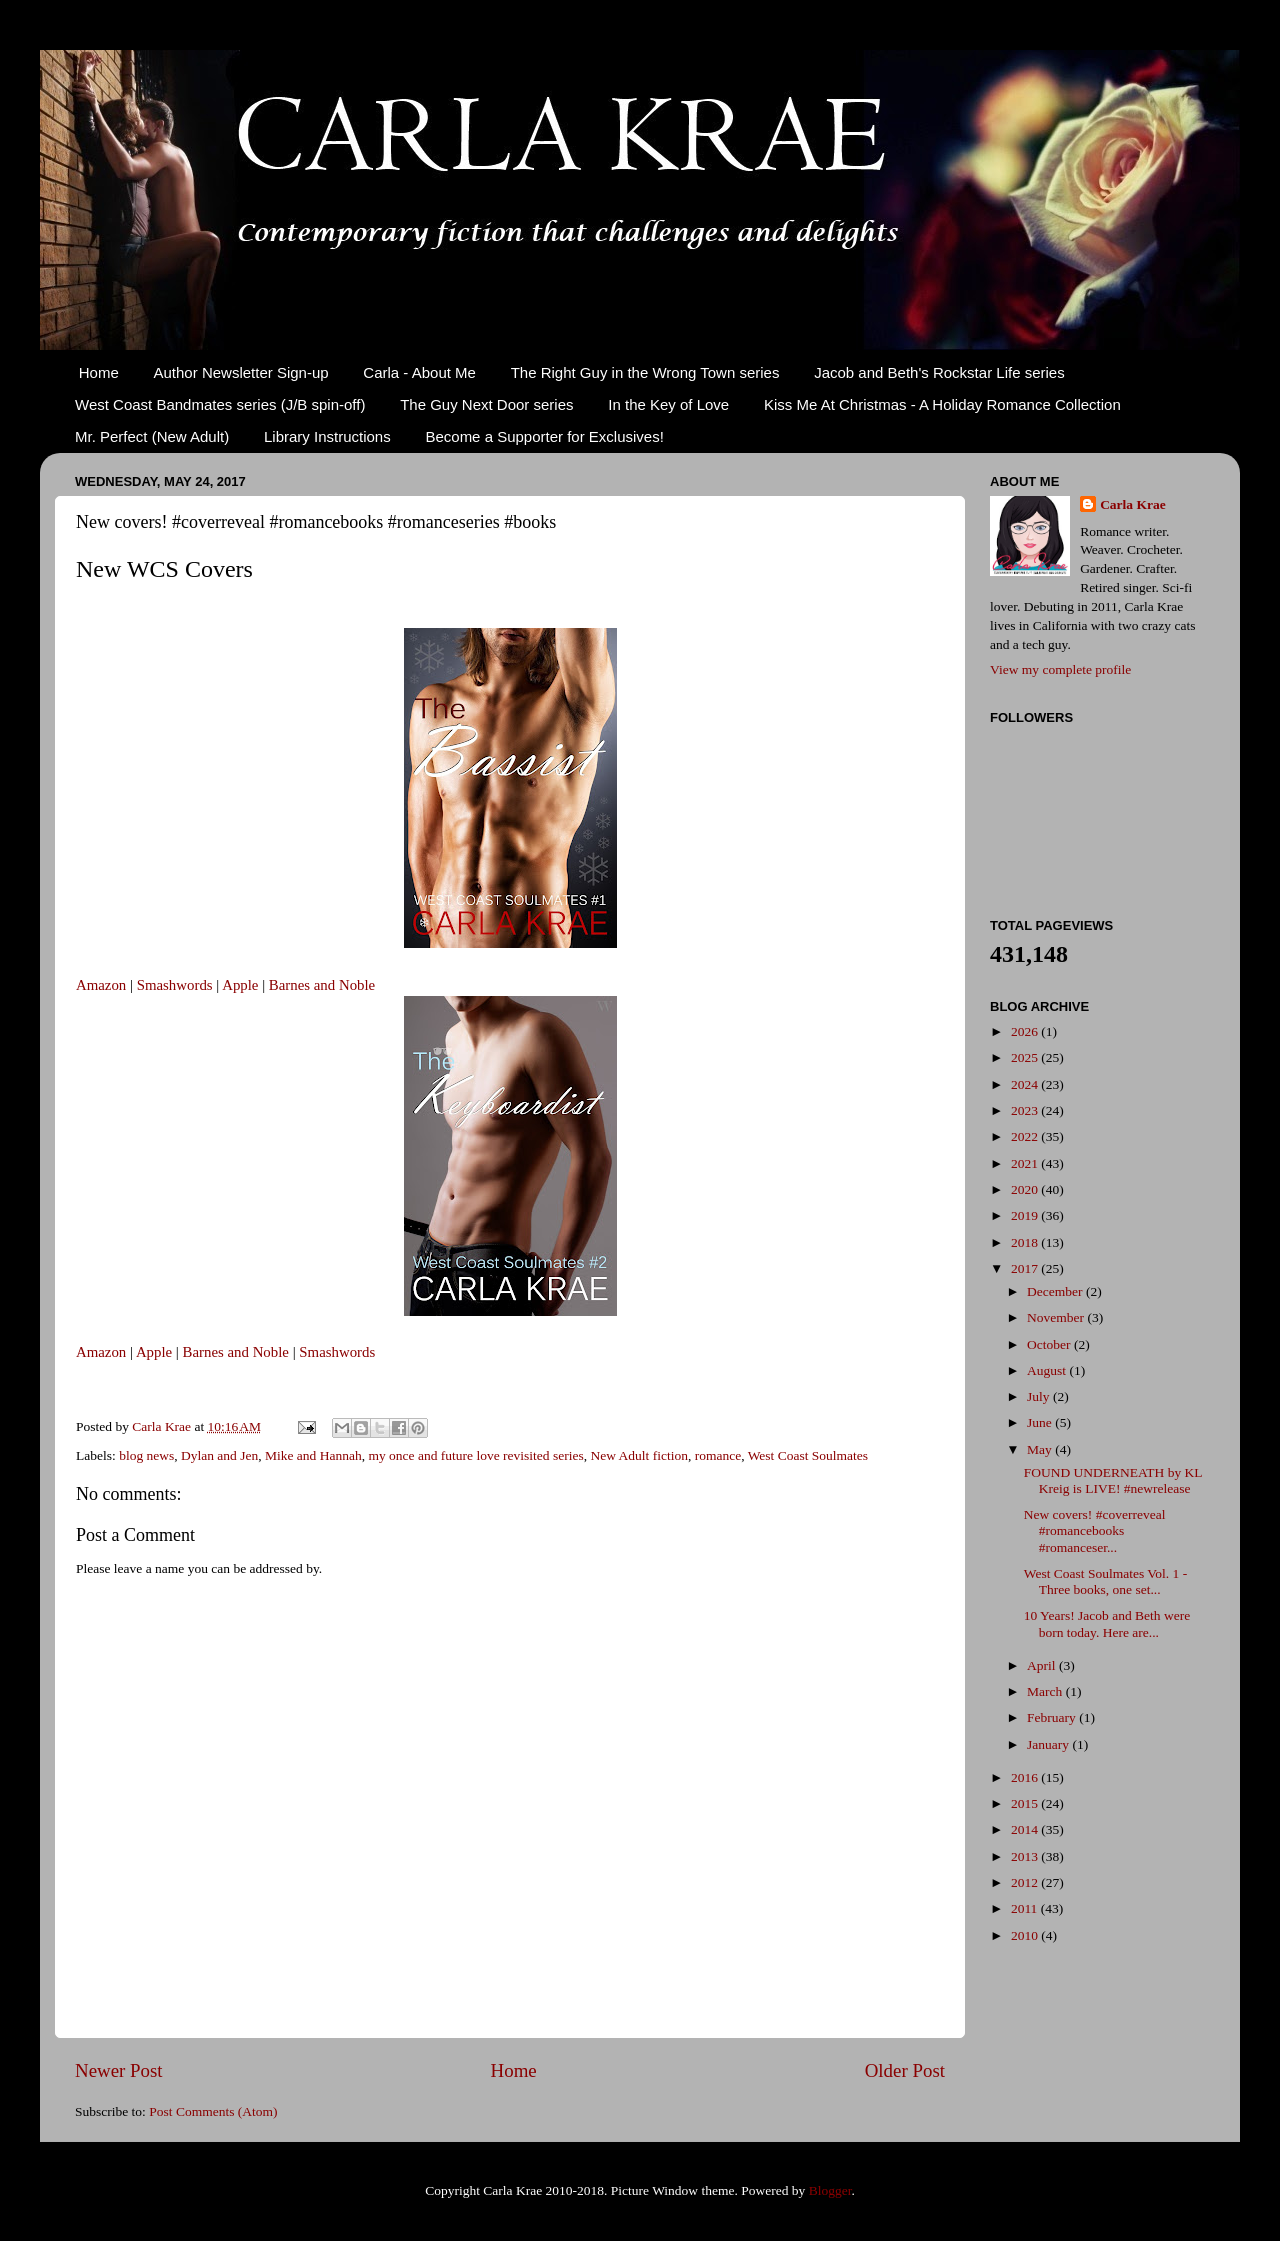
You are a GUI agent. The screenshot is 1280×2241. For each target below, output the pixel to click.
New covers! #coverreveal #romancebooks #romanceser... (1095, 1530)
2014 (1026, 1829)
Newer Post (119, 2070)
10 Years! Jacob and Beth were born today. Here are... (1107, 1623)
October (1050, 1344)
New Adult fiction (639, 1455)
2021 (1026, 1163)
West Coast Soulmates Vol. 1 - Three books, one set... (1105, 1581)
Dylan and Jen (219, 1455)
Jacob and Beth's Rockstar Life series (939, 372)
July (1040, 1396)
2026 (1026, 1031)
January (1049, 1744)
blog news (146, 1455)
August (1048, 1370)
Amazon (101, 985)
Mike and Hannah (313, 1455)
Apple (240, 985)
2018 (1026, 1242)
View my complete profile (1060, 669)
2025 (1026, 1057)
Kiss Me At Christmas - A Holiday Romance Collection (942, 404)
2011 (1026, 1908)
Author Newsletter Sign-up (241, 372)
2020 (1026, 1189)
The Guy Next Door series (486, 404)
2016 (1026, 1777)
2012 (1026, 1882)
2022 (1026, 1136)
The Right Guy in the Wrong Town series (645, 372)
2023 (1026, 1110)
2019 (1026, 1215)
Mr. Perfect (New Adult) (152, 436)
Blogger (830, 2190)
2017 (1026, 1268)
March (1046, 1691)
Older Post (905, 2070)
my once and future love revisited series (475, 1455)
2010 (1026, 1935)
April (1043, 1665)
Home (99, 372)
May (1041, 1449)
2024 (1026, 1084)
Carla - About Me (419, 372)
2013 (1026, 1856)
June (1041, 1422)
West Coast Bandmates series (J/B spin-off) (220, 404)
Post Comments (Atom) (213, 2111)
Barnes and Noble (322, 985)
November (1057, 1317)
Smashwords (175, 985)
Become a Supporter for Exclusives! (544, 436)
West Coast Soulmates (808, 1455)
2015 (1026, 1803)
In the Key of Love (668, 404)
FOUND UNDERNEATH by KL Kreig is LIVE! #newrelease (1113, 1480)
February (1053, 1717)
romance (718, 1455)
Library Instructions (327, 436)
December (1056, 1291)
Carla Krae (1133, 504)
